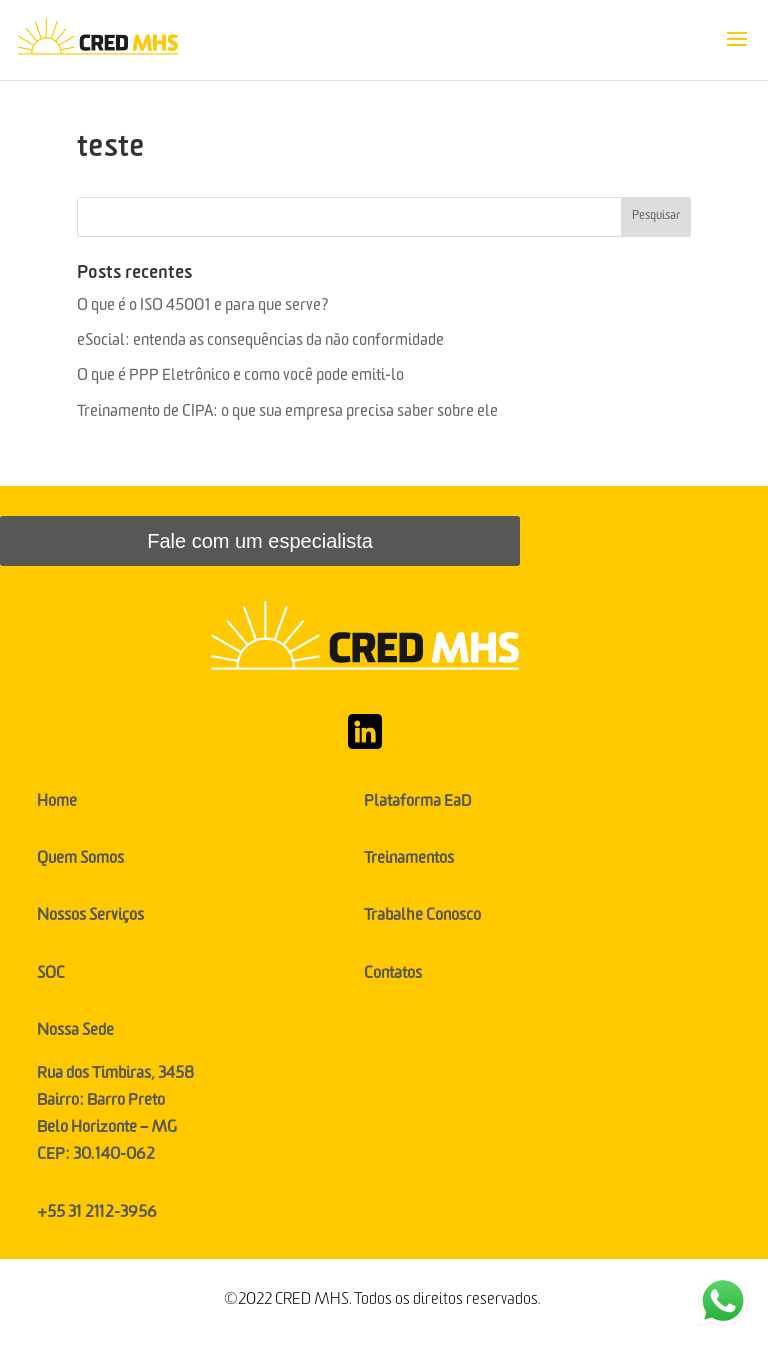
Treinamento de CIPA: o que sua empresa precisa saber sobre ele (289, 414)
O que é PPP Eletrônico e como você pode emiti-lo (242, 378)
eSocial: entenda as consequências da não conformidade (262, 343)
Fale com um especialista (260, 541)
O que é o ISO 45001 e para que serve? (204, 308)
